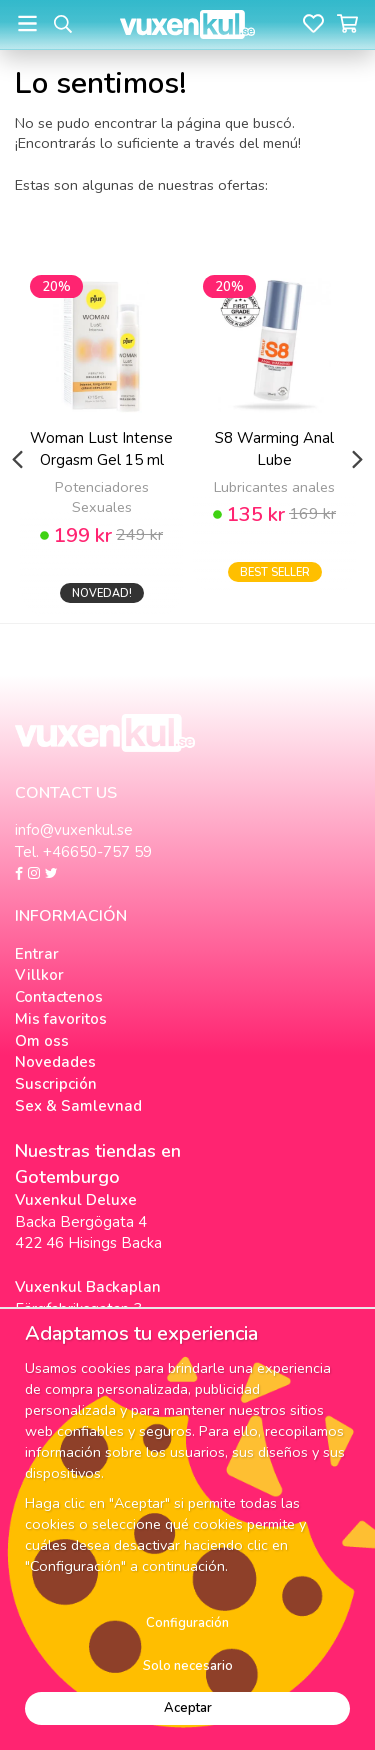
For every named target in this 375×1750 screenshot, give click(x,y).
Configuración (187, 1623)
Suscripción (56, 1084)
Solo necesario (188, 1666)
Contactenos (59, 997)
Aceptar (188, 1708)
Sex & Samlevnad (78, 1106)
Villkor (39, 975)
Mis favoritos (61, 1019)
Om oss (42, 1041)
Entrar (37, 954)
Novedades (55, 1062)
